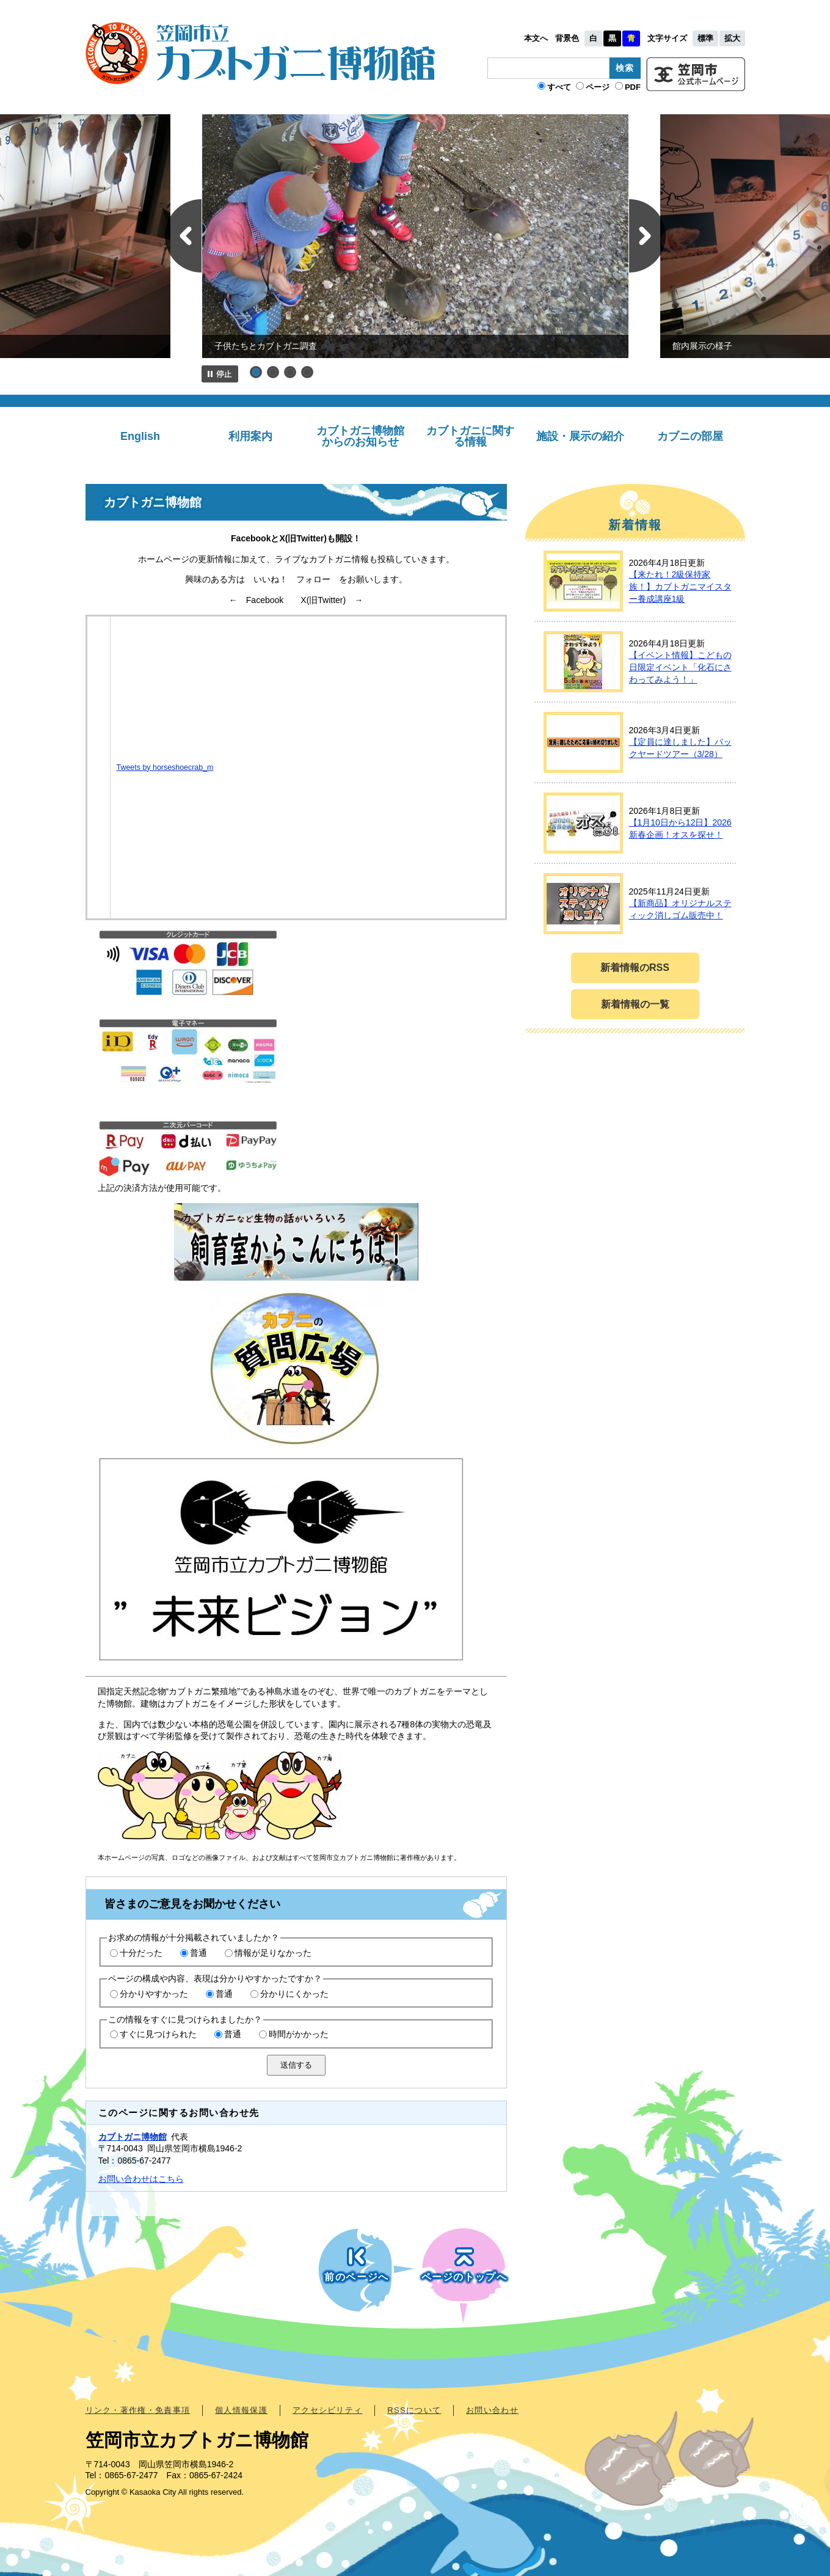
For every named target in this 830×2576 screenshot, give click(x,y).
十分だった (141, 1953)
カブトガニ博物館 (132, 2137)
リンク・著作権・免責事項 (138, 2410)
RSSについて (414, 2410)
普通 (198, 1953)
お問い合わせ (492, 2410)
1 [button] (256, 372)
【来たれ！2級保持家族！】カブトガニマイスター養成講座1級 (680, 586)
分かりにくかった (294, 1994)
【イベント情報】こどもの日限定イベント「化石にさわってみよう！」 (680, 667)
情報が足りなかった (273, 1953)
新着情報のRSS (634, 967)
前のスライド (183, 236)
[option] (415, 236)
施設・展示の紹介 (580, 436)
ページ (598, 87)
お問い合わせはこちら (141, 2179)
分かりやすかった (154, 1994)
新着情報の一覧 (635, 1004)
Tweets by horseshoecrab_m (165, 767)
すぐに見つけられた (158, 2034)
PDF (633, 87)
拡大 (732, 38)
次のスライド (647, 236)
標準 (705, 38)
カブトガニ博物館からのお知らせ (360, 436)
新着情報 (635, 525)
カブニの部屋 (690, 436)
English (140, 436)
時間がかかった (299, 2034)
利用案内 (250, 436)
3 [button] (290, 372)
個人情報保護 (241, 2410)
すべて (559, 87)
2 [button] (273, 372)
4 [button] (307, 372)
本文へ (536, 38)
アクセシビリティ (327, 2410)
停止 (220, 373)
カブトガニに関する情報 (470, 436)
